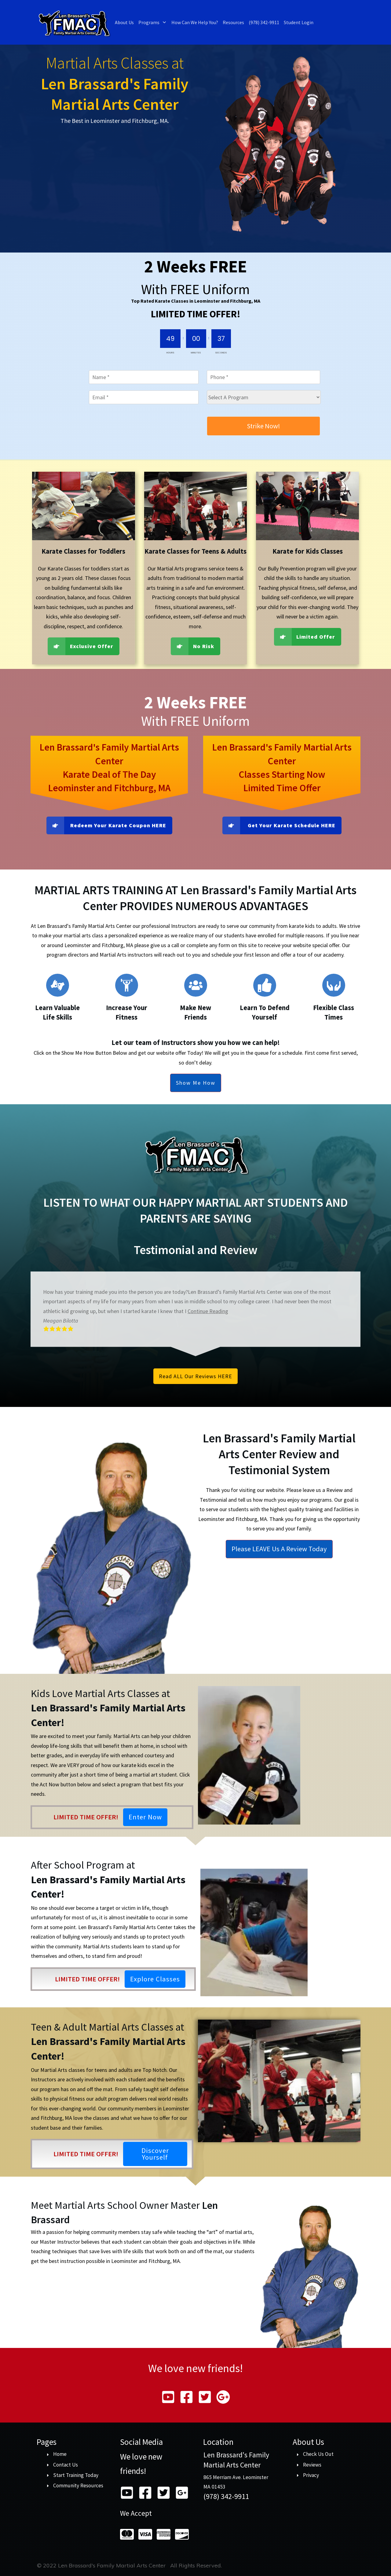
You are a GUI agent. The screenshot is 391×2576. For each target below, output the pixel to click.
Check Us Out (318, 2454)
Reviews (312, 2464)
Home (60, 2454)
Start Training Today (75, 2475)
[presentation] (135, 428)
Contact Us (65, 2464)
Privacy (311, 2475)
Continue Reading (208, 1311)
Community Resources (78, 2485)
